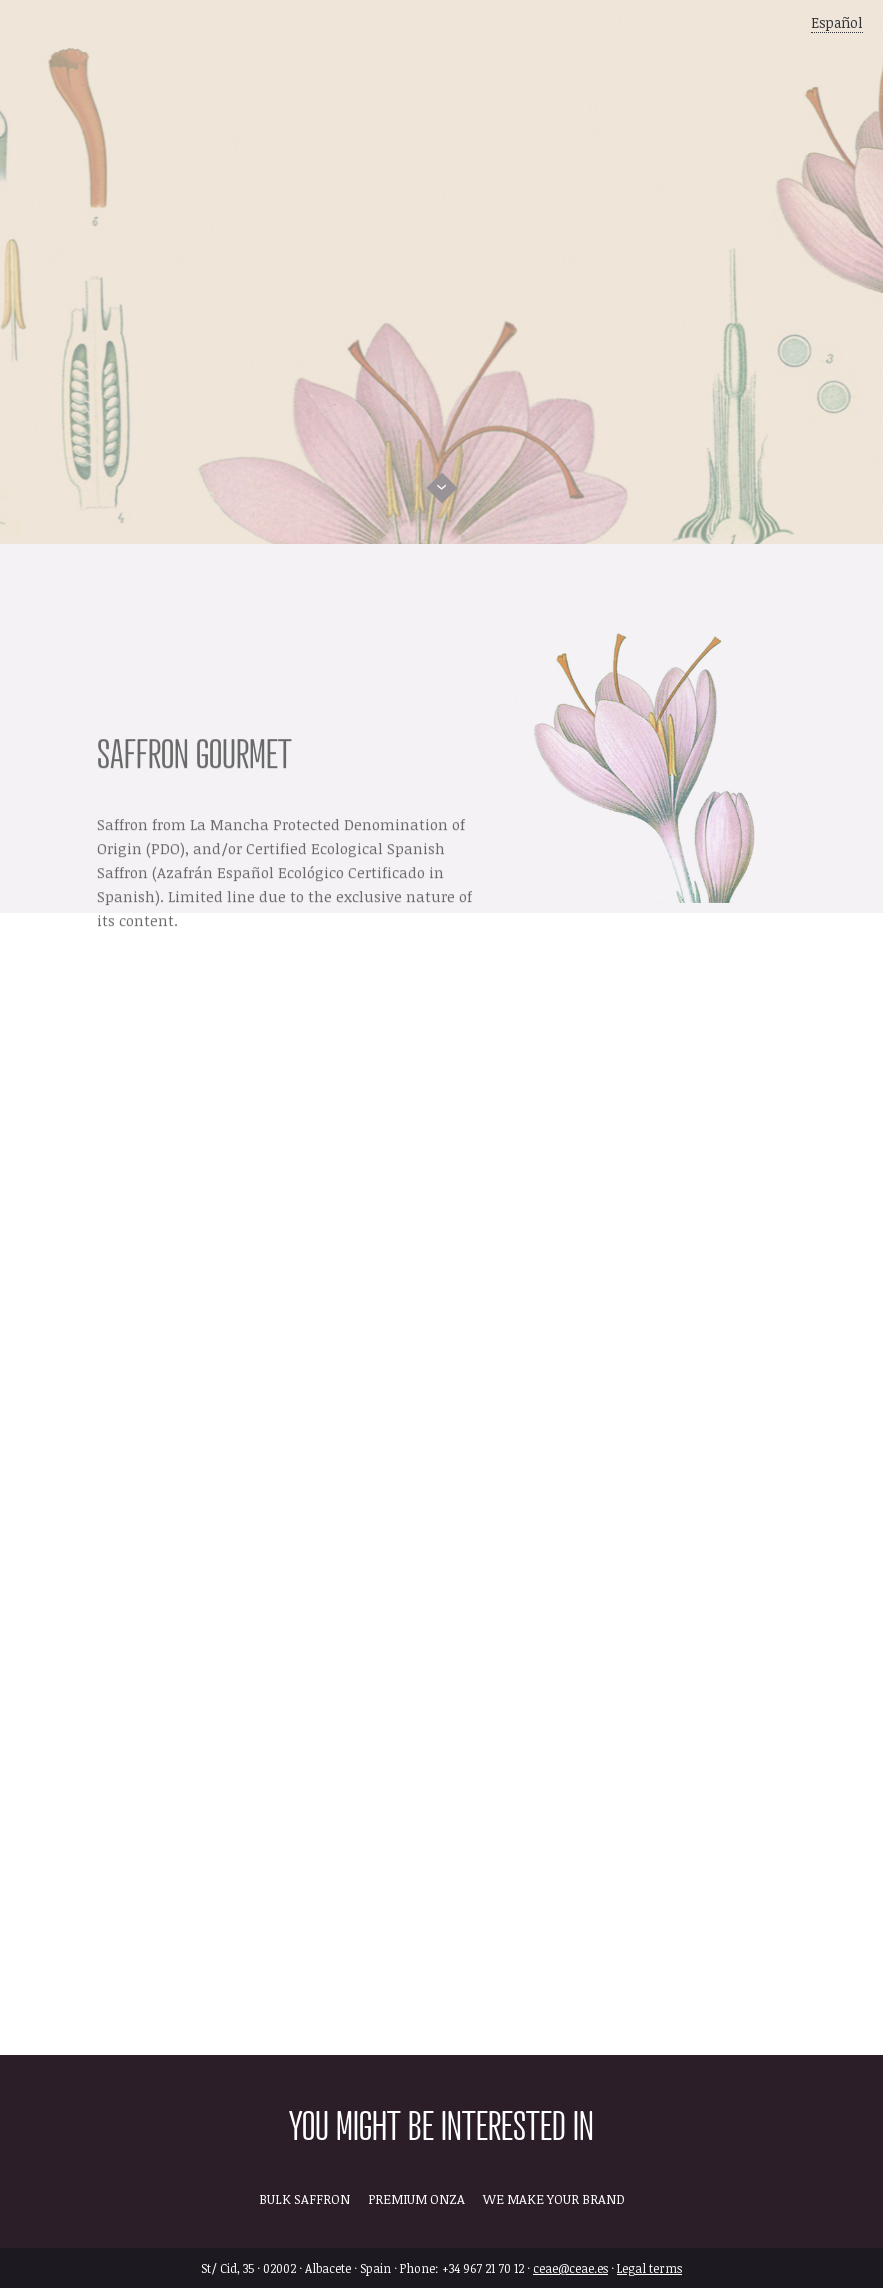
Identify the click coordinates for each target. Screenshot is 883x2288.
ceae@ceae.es (570, 2268)
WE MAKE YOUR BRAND (554, 2199)
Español (837, 22)
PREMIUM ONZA (416, 2199)
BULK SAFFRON (304, 2199)
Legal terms (649, 2268)
